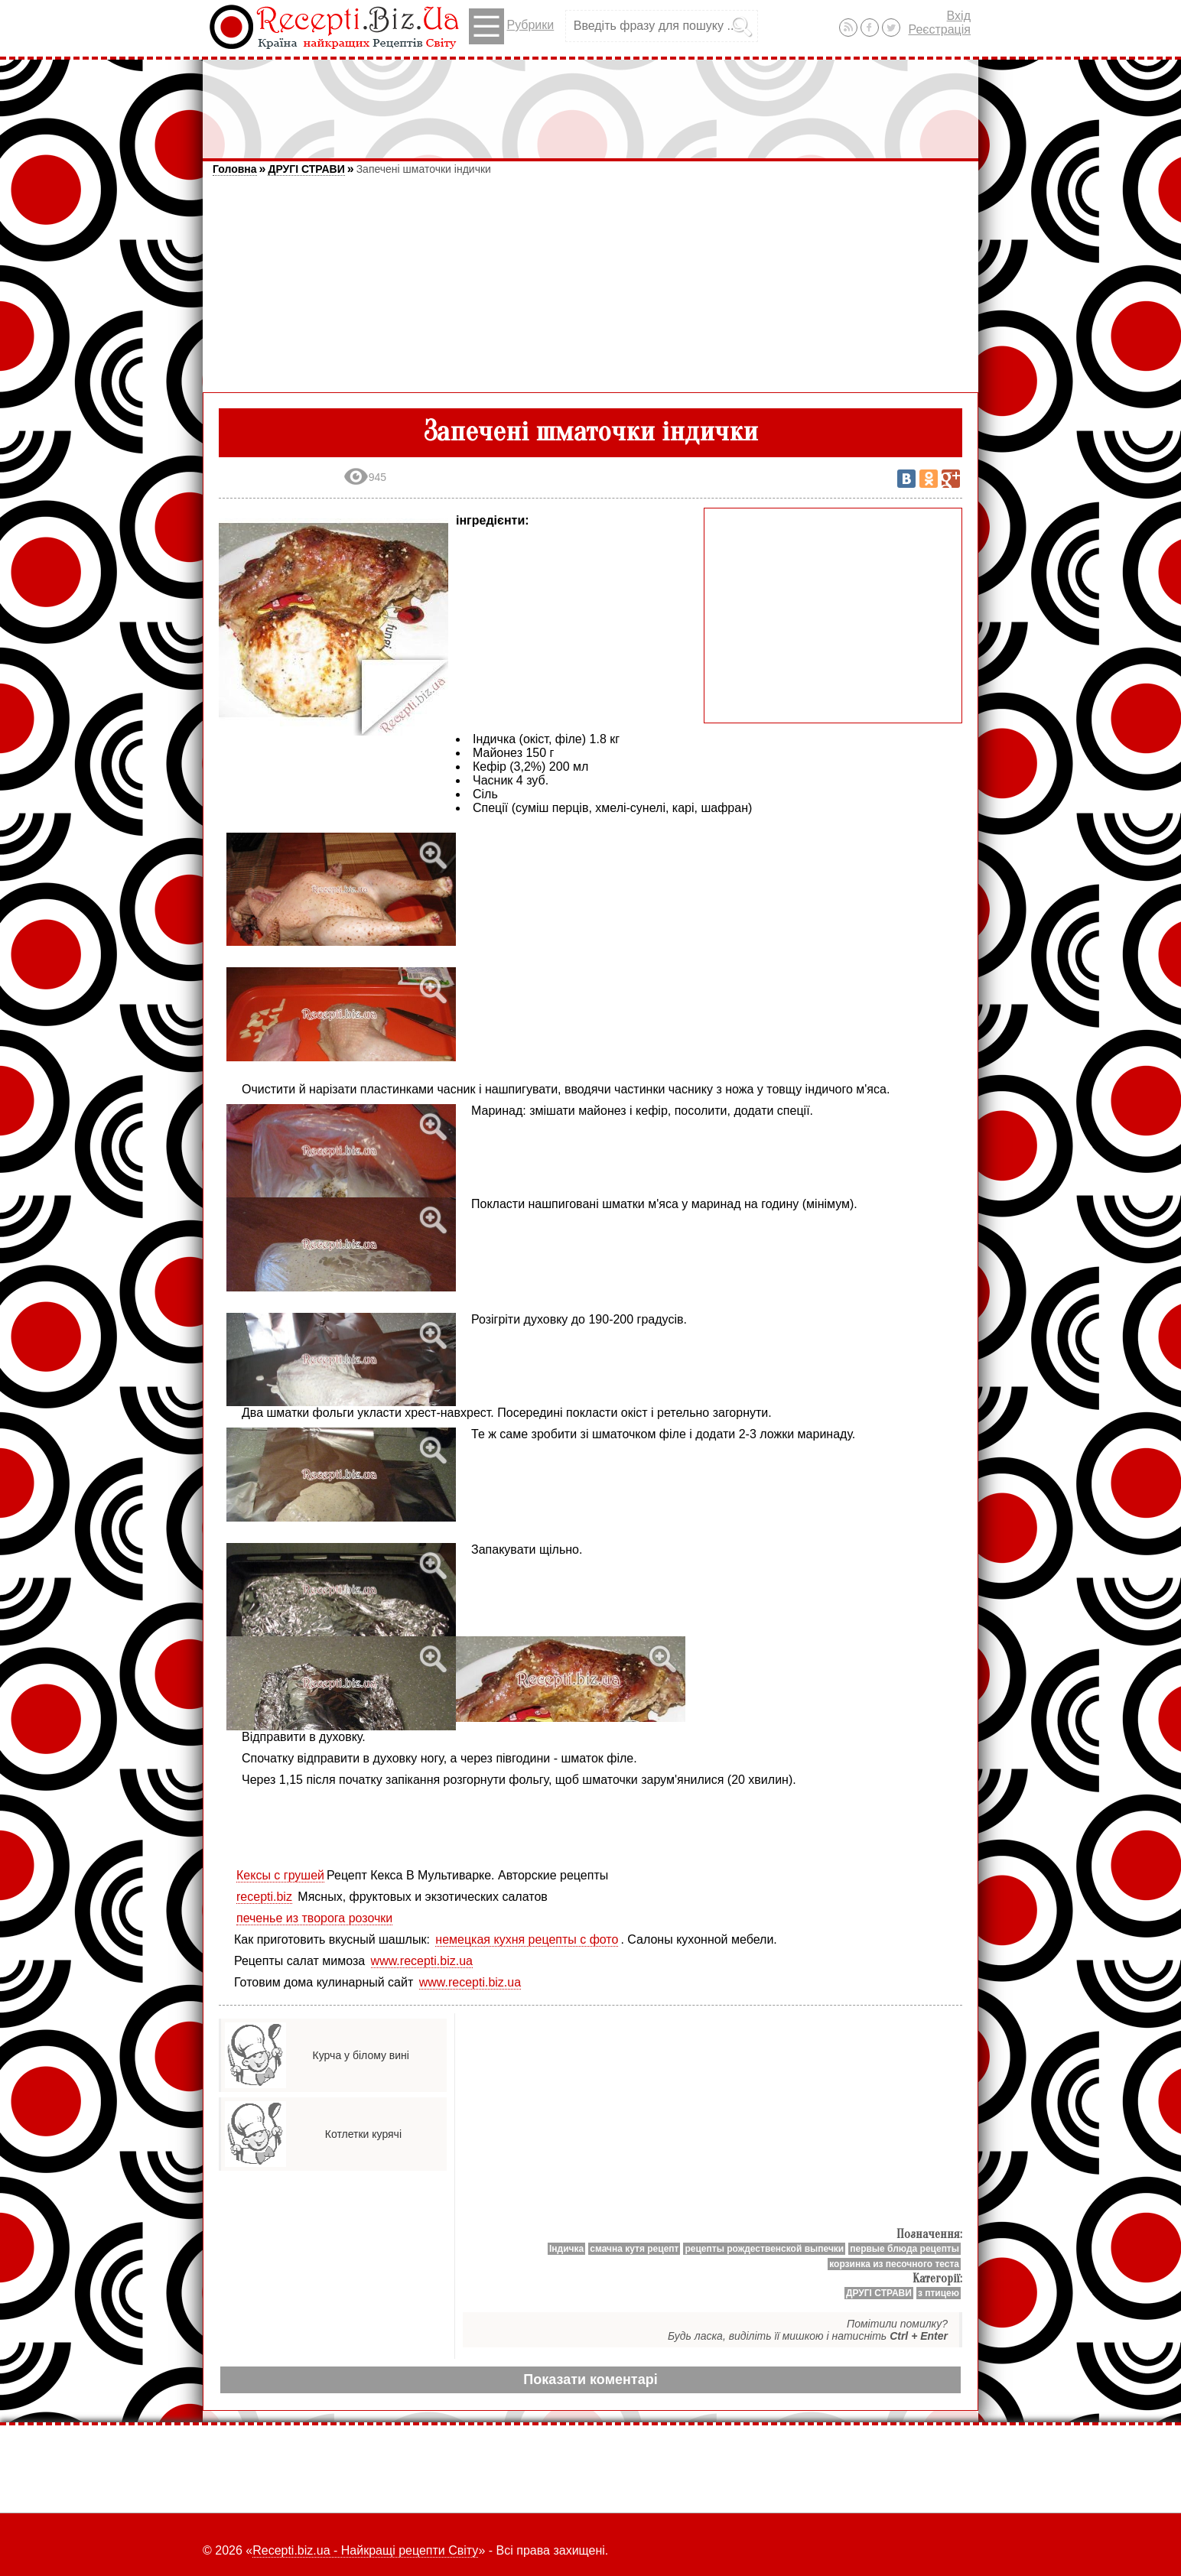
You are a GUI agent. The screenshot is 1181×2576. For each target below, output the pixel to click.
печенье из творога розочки (314, 1918)
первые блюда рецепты (904, 2248)
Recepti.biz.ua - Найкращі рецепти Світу (365, 2550)
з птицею (938, 2293)
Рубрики (511, 26)
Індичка (566, 2248)
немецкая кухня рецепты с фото (526, 1939)
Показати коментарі (590, 2379)
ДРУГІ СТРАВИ (306, 169)
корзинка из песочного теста (894, 2264)
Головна (235, 169)
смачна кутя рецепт (634, 2248)
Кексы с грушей (280, 1875)
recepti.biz (264, 1896)
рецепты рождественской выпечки (764, 2248)
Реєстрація (939, 29)
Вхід (959, 15)
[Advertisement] (590, 101)
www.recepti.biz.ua (422, 1960)
